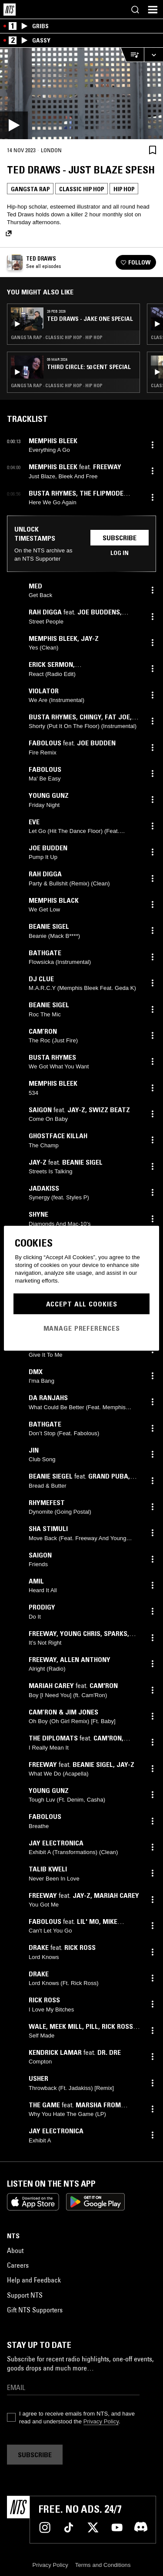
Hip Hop (123, 189)
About (15, 2250)
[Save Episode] (152, 149)
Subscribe (119, 537)
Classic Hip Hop (81, 189)
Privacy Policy (101, 2421)
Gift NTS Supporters (35, 2309)
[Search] (135, 9)
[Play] (81, 93)
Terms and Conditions (103, 2565)
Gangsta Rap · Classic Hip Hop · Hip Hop (57, 337)
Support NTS (25, 2295)
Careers (18, 2265)
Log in (119, 553)
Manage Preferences (81, 1328)
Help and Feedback (34, 2280)
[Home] (9, 9)
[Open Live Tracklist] (132, 55)
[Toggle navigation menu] (153, 9)
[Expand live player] (153, 55)
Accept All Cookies (81, 1303)
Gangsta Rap (30, 189)
